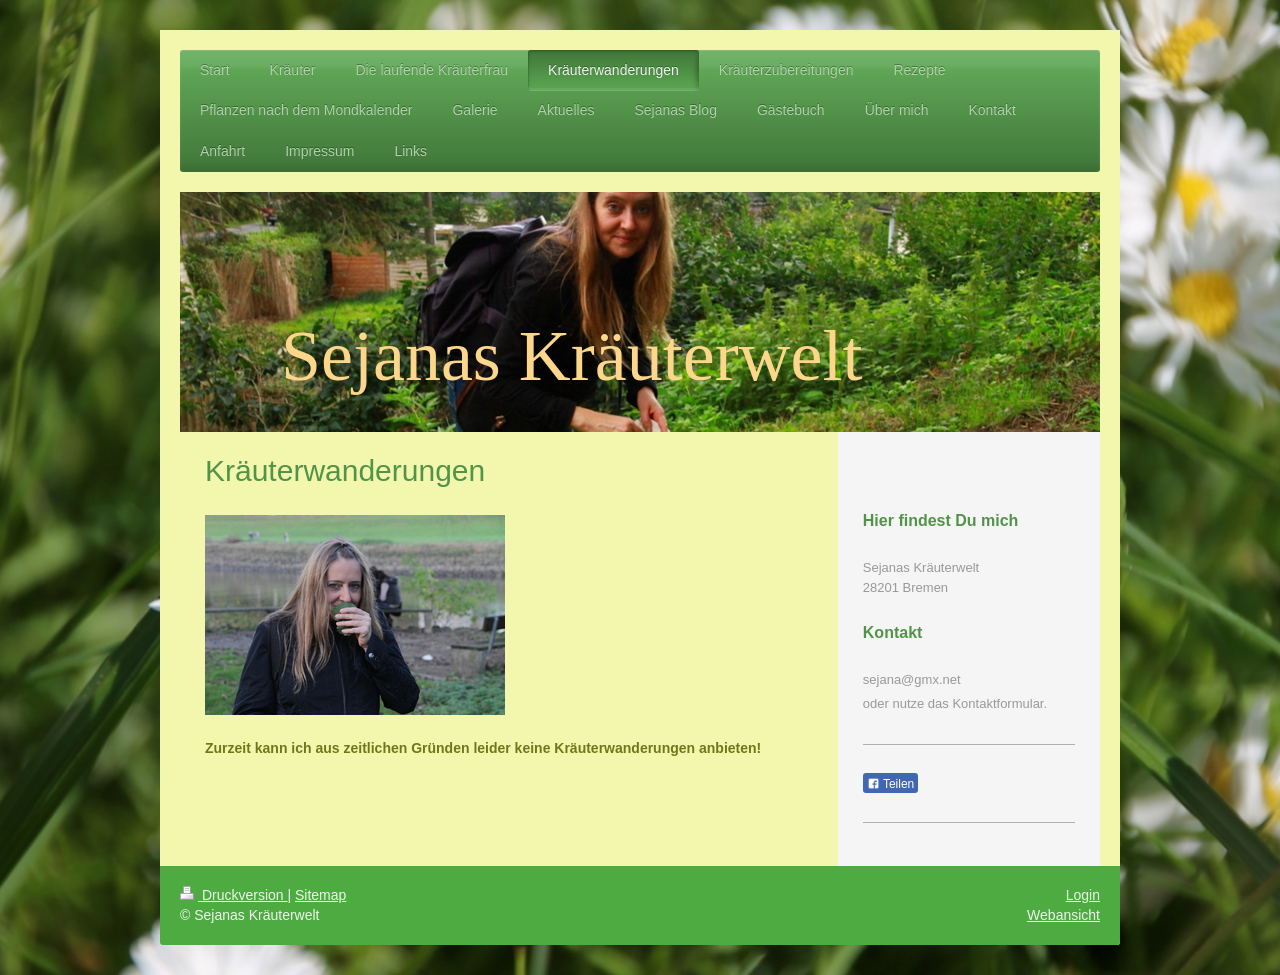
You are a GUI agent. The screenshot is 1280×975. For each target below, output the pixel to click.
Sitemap (320, 895)
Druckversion (233, 895)
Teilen (890, 784)
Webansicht (1063, 915)
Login (1083, 895)
